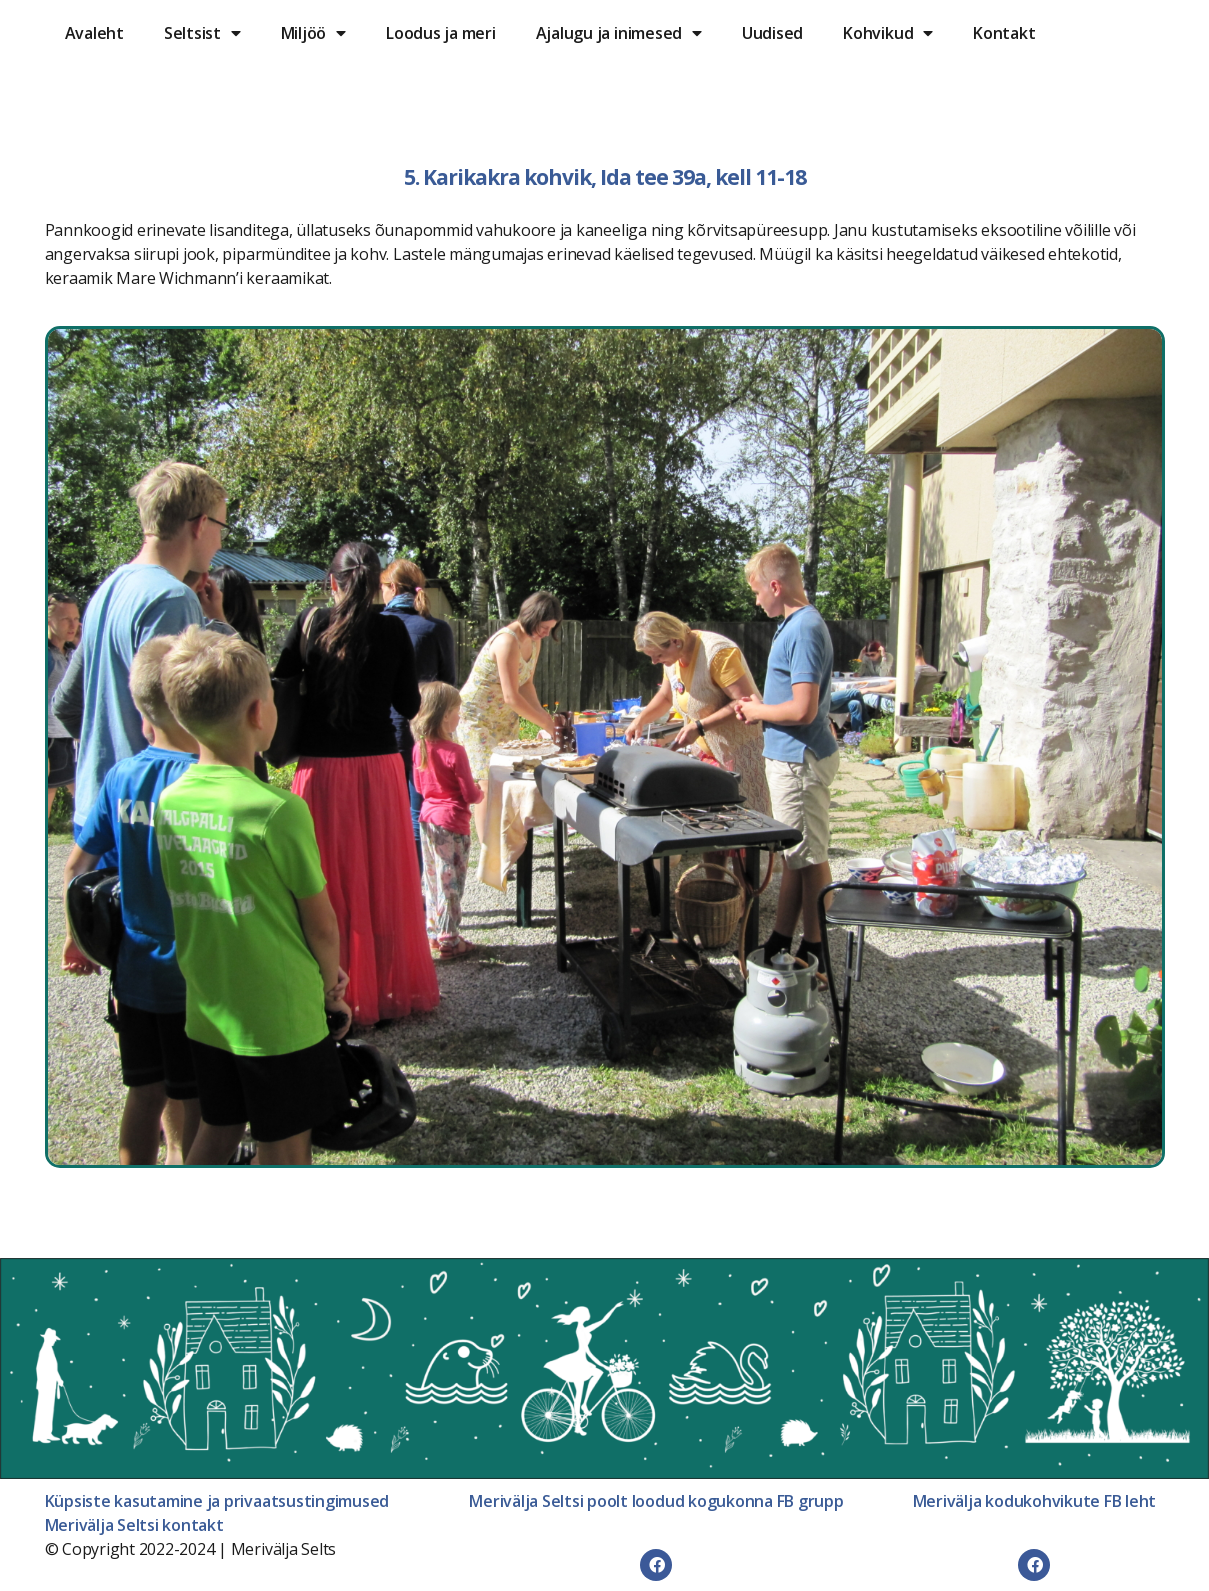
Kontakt (1004, 33)
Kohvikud (888, 33)
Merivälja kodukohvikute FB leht (1035, 1501)
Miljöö (313, 33)
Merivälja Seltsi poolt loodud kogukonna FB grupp (656, 1501)
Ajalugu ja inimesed (619, 33)
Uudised (772, 33)
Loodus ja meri (441, 33)
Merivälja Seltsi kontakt (134, 1525)
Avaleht (94, 33)
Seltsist (202, 33)
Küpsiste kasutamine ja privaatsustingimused (217, 1501)
